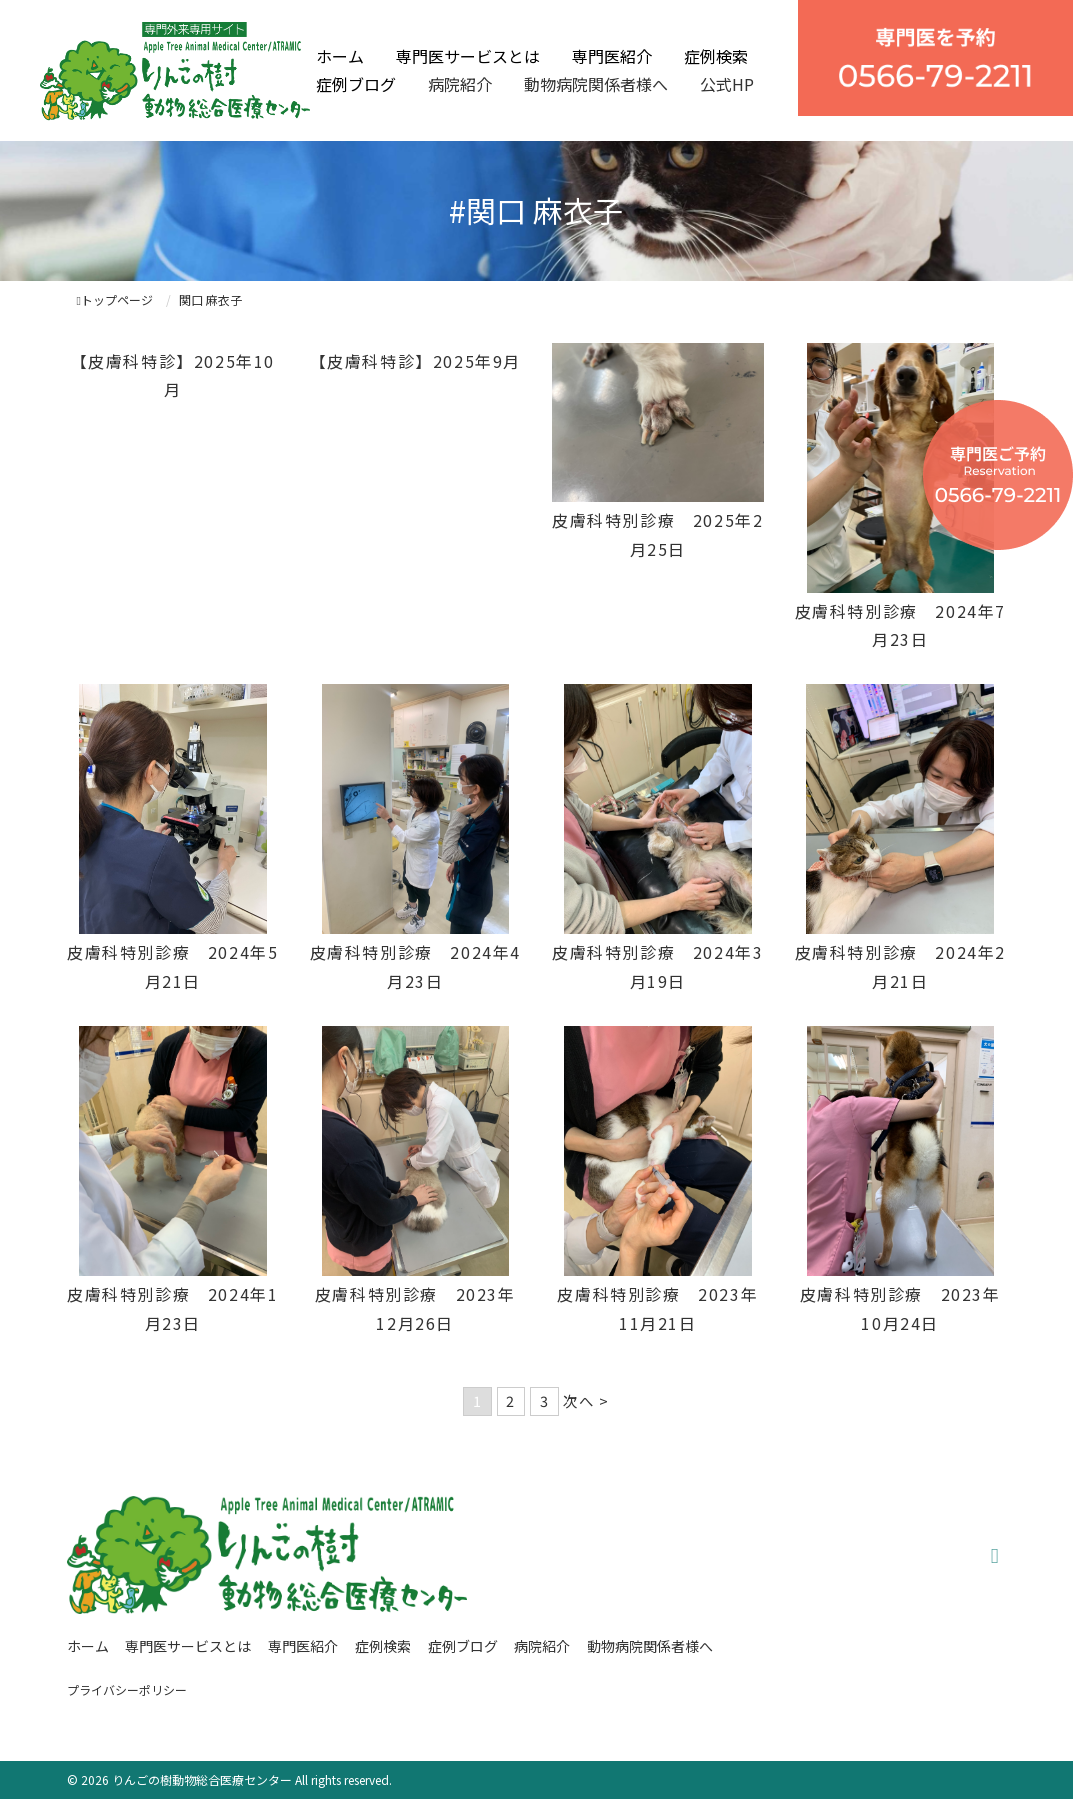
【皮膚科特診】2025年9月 (415, 361)
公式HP (727, 84)
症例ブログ (356, 84)
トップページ (115, 299)
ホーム (340, 56)
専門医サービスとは (468, 56)
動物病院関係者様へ (596, 84)
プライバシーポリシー (127, 1689)
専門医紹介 (612, 56)
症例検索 (716, 56)
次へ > (586, 1400)
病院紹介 (460, 84)
